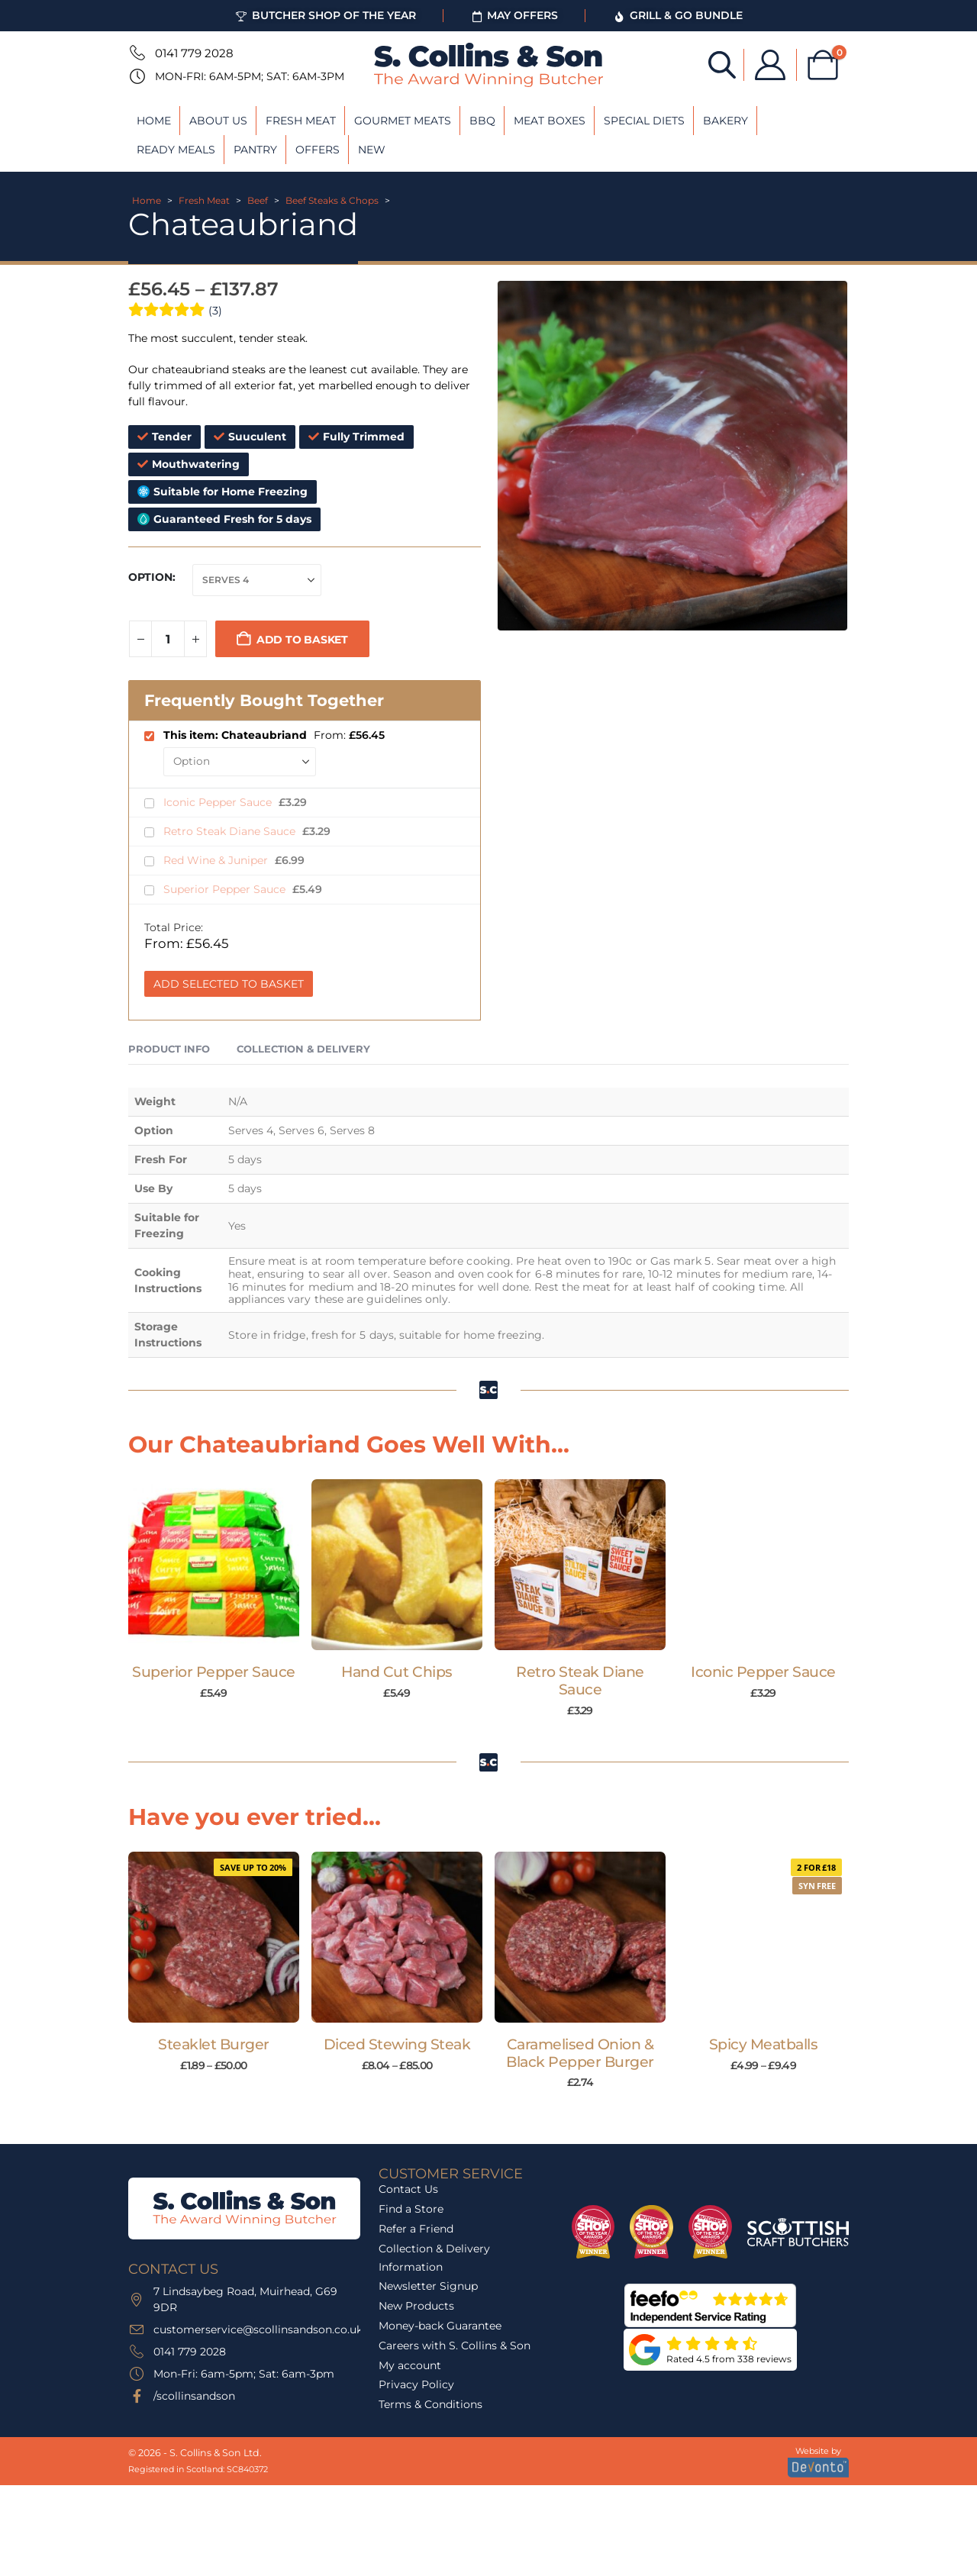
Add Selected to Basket (228, 984)
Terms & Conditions (430, 2404)
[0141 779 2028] (135, 52)
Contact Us (408, 2189)
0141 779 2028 (194, 53)
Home (154, 120)
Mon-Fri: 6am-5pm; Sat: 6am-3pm (249, 76)
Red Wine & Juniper (217, 860)
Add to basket (302, 639)
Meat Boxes (549, 120)
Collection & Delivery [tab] (303, 1049)
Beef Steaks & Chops (332, 200)
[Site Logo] (488, 65)
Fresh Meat (301, 120)
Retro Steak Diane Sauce (230, 831)
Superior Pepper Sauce (226, 889)
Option (150, 577)
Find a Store (411, 2209)
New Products (416, 2306)
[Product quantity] (168, 639)
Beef (257, 200)
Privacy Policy (416, 2384)
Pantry (255, 149)
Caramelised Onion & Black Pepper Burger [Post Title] (580, 2053)
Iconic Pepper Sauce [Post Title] (763, 1672)
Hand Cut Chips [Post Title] (396, 1672)
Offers (317, 149)
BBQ (482, 120)
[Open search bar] (722, 63)
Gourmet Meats (402, 120)
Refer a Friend (416, 2229)
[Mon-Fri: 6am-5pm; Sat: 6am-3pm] (135, 76)
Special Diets (644, 120)
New (371, 149)
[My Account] (770, 65)
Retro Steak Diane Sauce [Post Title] (580, 1680)
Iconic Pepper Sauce (219, 802)
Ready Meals (176, 149)
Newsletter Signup (428, 2286)
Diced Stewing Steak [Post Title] (397, 2044)
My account (410, 2365)
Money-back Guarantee (440, 2326)
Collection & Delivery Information (434, 2258)
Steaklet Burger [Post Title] (213, 2044)
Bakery (725, 120)
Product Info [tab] (169, 1049)
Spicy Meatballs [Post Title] (763, 2044)
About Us (218, 120)
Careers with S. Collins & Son (454, 2345)
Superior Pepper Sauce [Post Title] (213, 1672)
